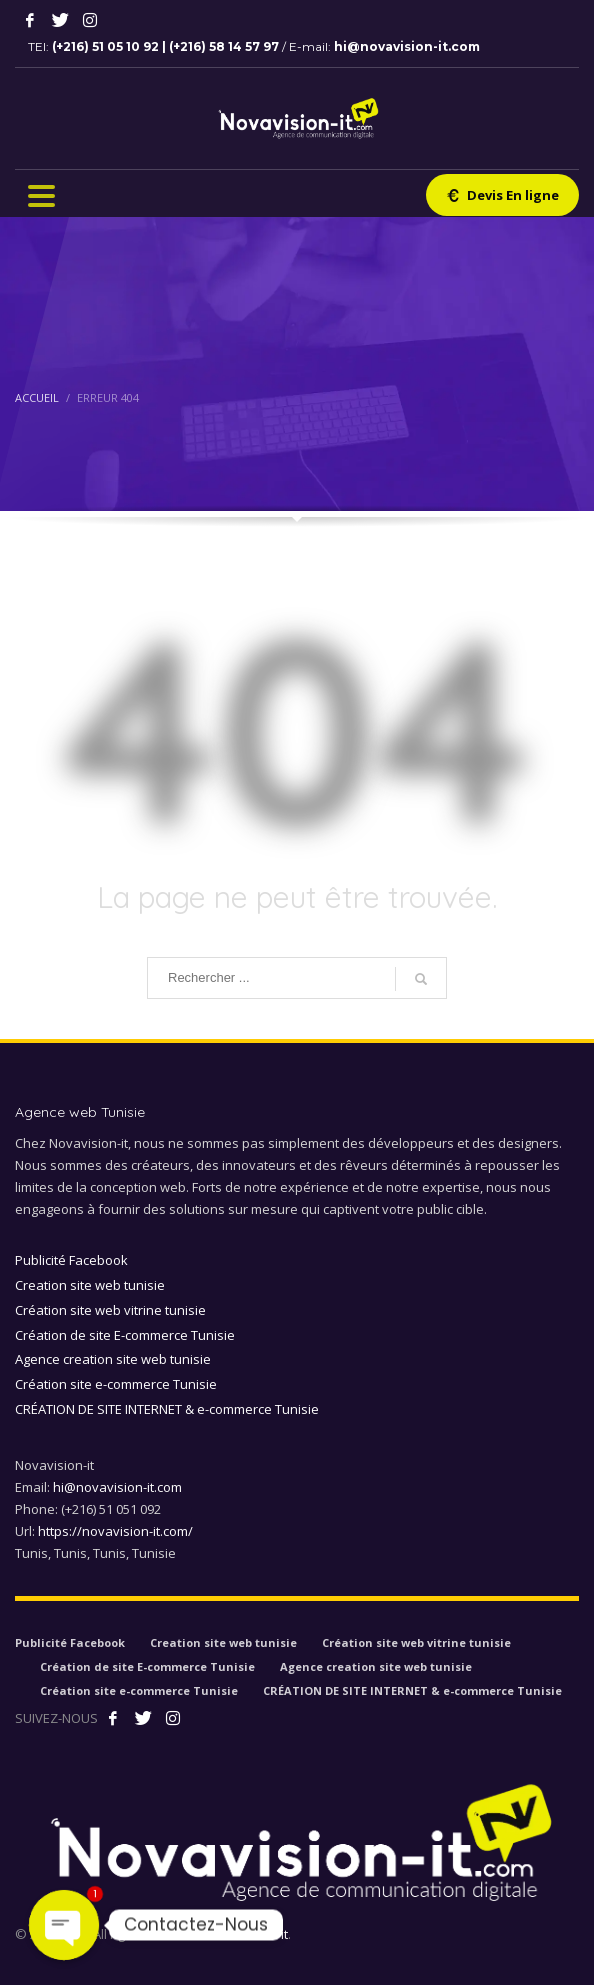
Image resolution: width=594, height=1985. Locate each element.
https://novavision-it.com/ (115, 1531)
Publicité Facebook (71, 1260)
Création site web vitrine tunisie (110, 1310)
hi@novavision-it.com (407, 46)
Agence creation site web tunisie (113, 1359)
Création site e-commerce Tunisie (116, 1384)
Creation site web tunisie (90, 1285)
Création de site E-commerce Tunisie (125, 1335)
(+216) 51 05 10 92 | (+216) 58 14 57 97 (167, 46)
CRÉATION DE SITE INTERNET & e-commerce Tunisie (167, 1409)
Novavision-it (248, 1934)
